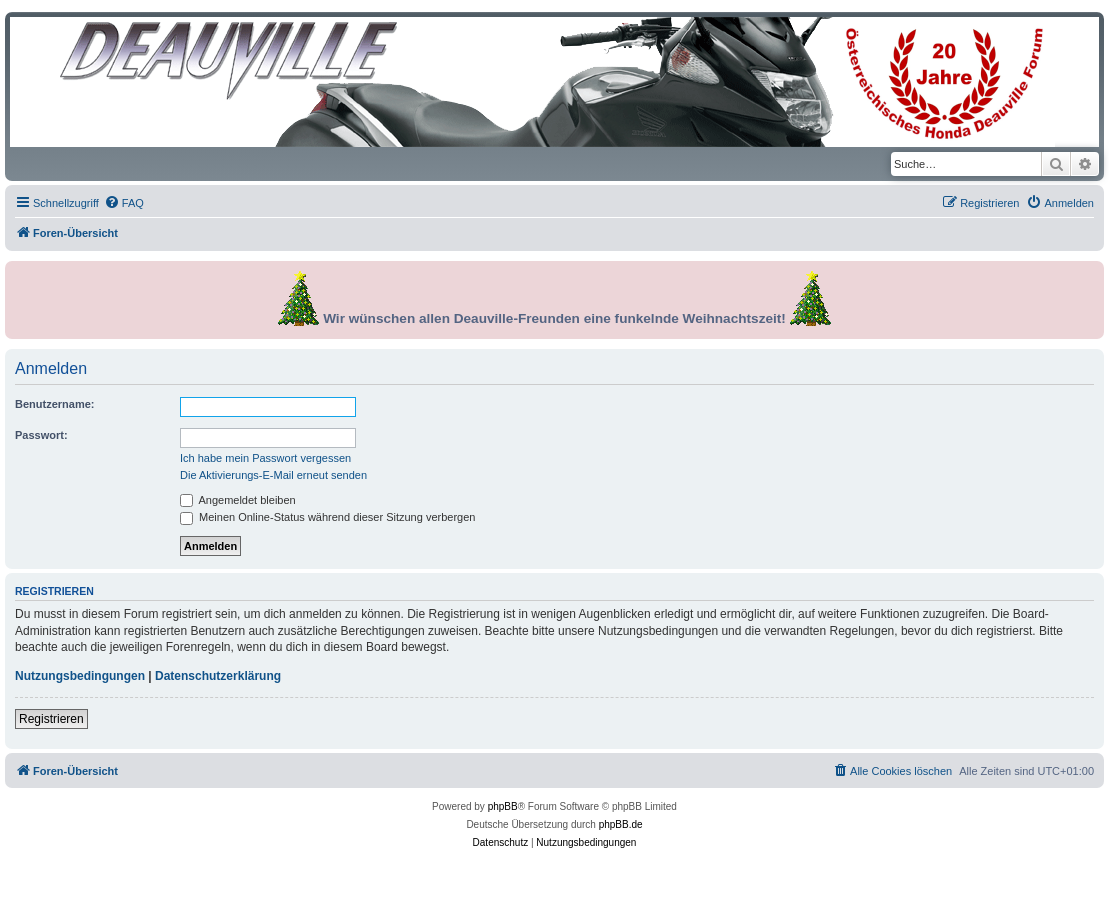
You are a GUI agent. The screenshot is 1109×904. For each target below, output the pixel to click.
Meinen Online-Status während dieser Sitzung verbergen (327, 517)
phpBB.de (621, 824)
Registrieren (51, 719)
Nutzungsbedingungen (80, 676)
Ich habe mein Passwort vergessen (265, 458)
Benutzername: (54, 404)
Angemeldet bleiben (238, 500)
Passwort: (41, 435)
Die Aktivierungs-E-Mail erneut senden (273, 475)
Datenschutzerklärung (218, 676)
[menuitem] (124, 203)
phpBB (503, 806)
